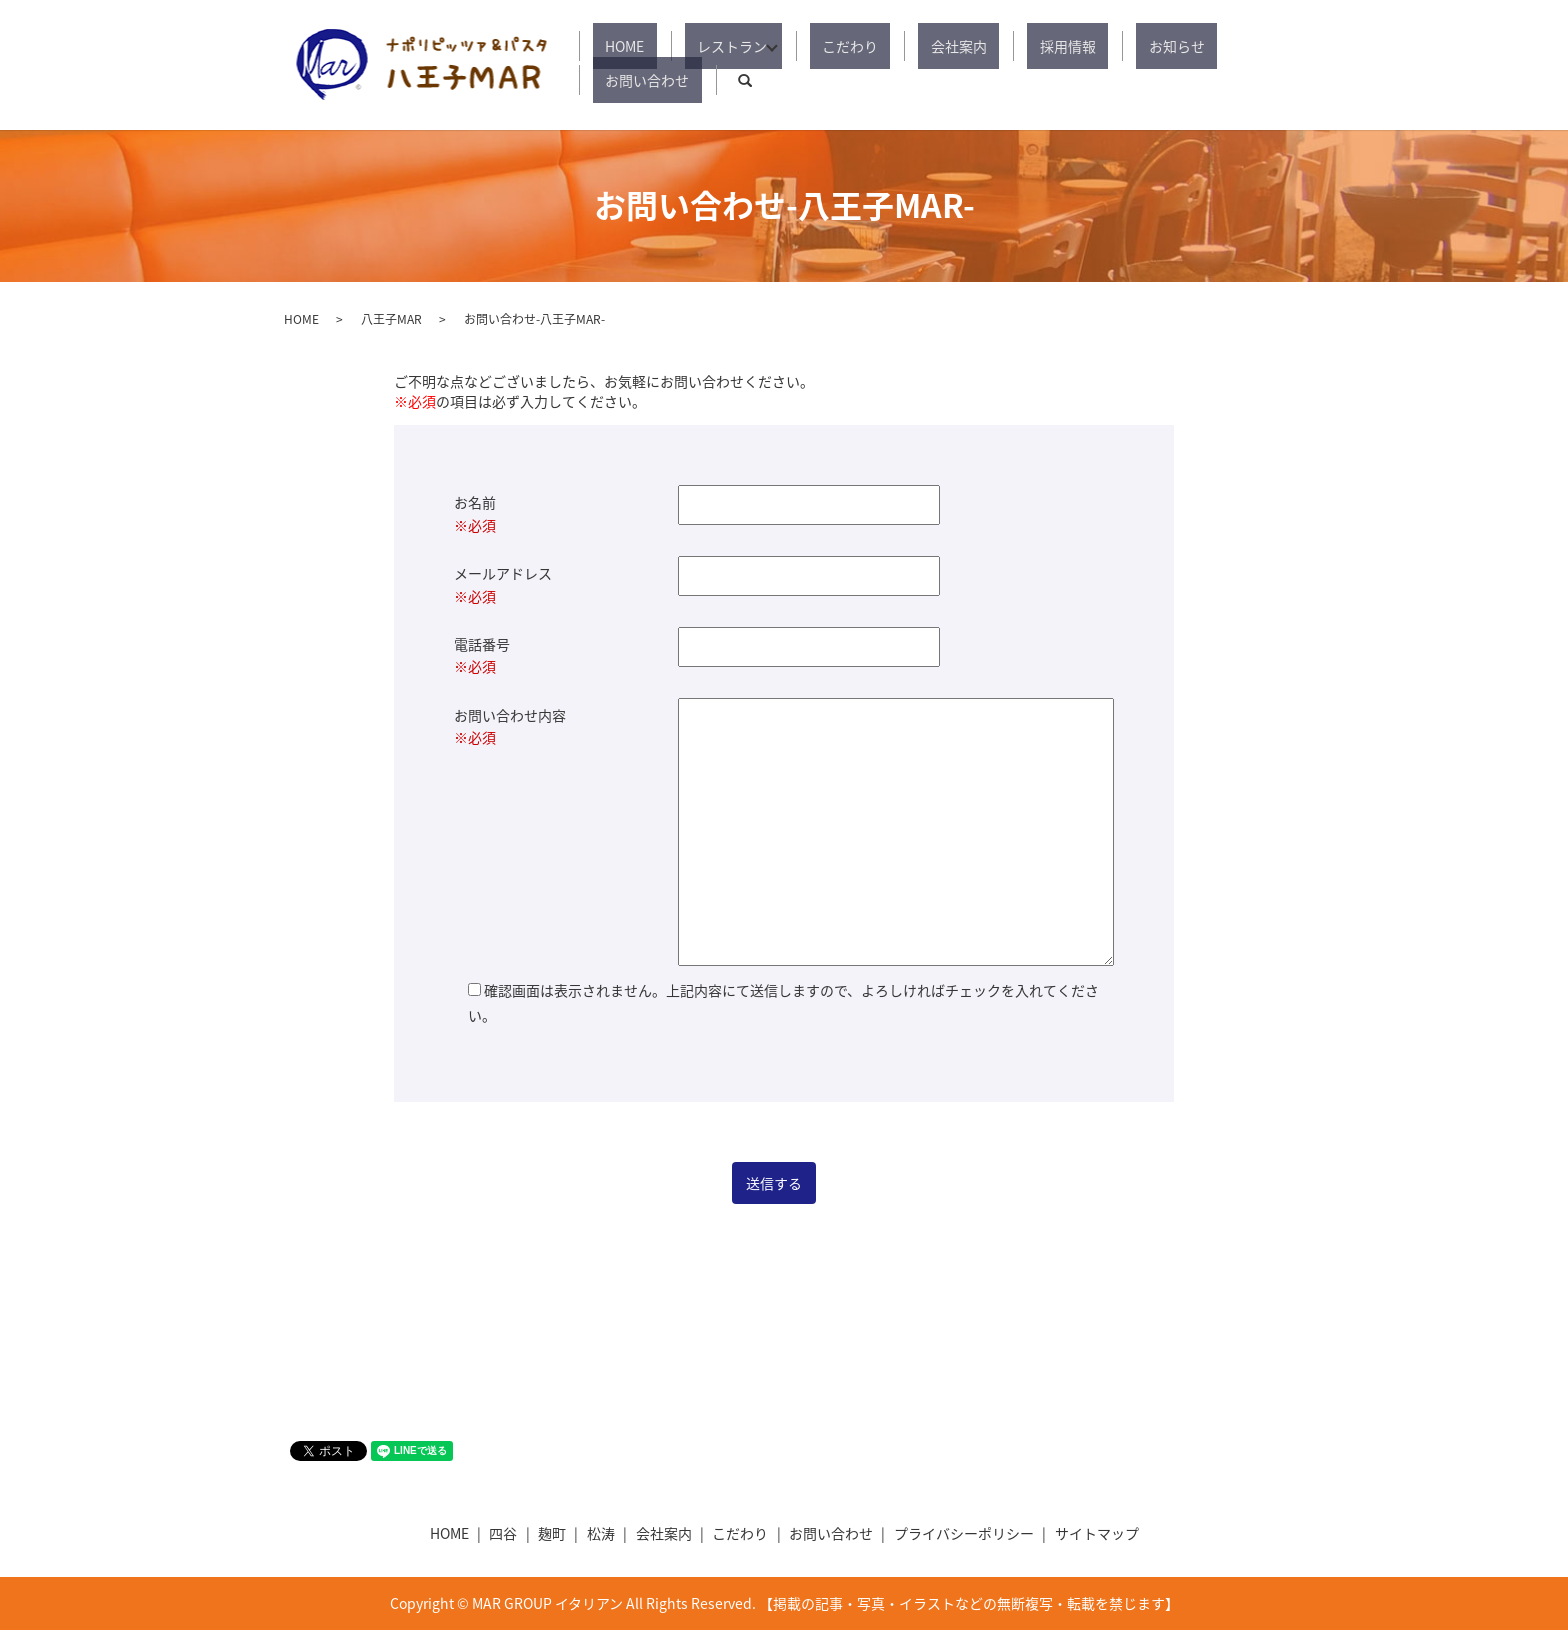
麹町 (552, 1533)
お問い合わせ (1184, 65)
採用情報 (1002, 65)
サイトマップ (1097, 1533)
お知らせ (1086, 65)
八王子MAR (391, 319)
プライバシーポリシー (964, 1533)
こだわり (834, 65)
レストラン (726, 65)
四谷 (503, 1533)
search (1269, 65)
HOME (643, 65)
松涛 (601, 1533)
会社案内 (918, 65)
